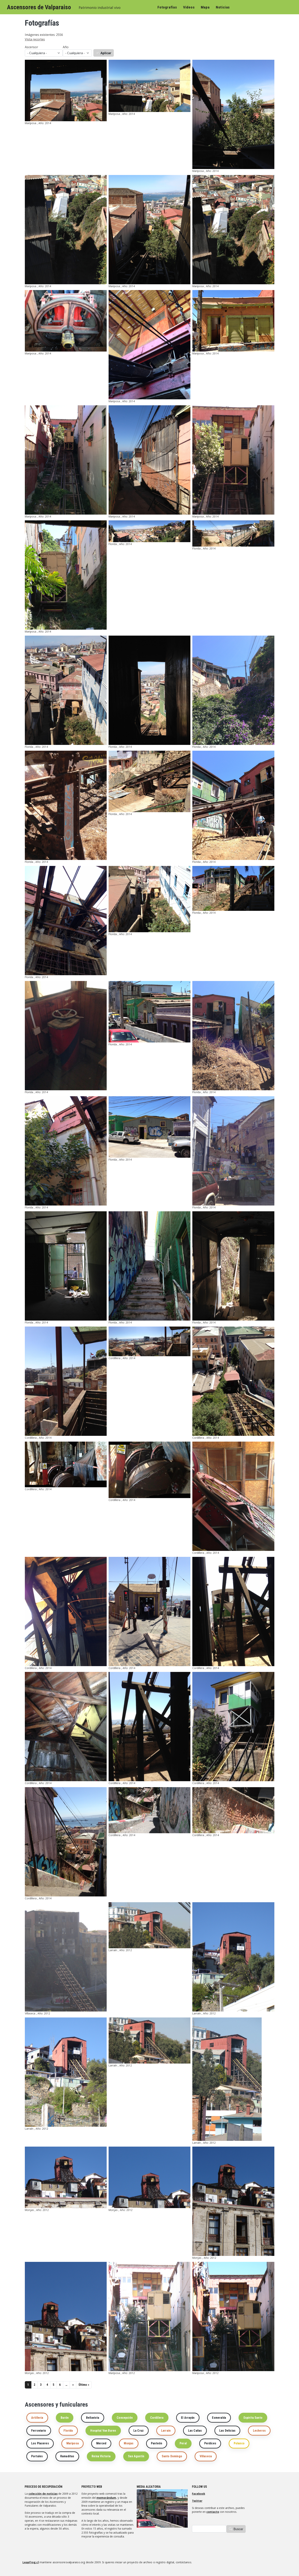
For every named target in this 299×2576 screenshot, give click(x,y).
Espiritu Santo (253, 2418)
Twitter (197, 2501)
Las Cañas (195, 2430)
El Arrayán (188, 2418)
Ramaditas (67, 2456)
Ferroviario (38, 2430)
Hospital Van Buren (103, 2430)
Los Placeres (40, 2443)
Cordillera (157, 2418)
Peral (183, 2443)
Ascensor (31, 47)
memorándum (106, 2497)
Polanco (239, 2443)
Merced (101, 2443)
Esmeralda (219, 2418)
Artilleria (37, 2418)
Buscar (238, 2529)
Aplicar (106, 53)
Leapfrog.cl (31, 2562)
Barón (65, 2418)
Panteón (156, 2443)
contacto (212, 2512)
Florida (68, 2430)
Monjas (128, 2443)
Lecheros (259, 2430)
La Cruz (138, 2430)
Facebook (198, 2493)
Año (66, 47)
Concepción (125, 2418)
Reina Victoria (101, 2456)
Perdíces (210, 2443)
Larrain (166, 2430)
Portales (37, 2456)
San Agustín (136, 2456)
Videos (189, 7)
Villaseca (206, 2456)
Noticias (223, 7)
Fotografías (167, 7)
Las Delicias (227, 2430)
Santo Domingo (172, 2456)
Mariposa (72, 2443)
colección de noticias (43, 2493)
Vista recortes (35, 39)
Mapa (205, 7)
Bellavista (92, 2418)
